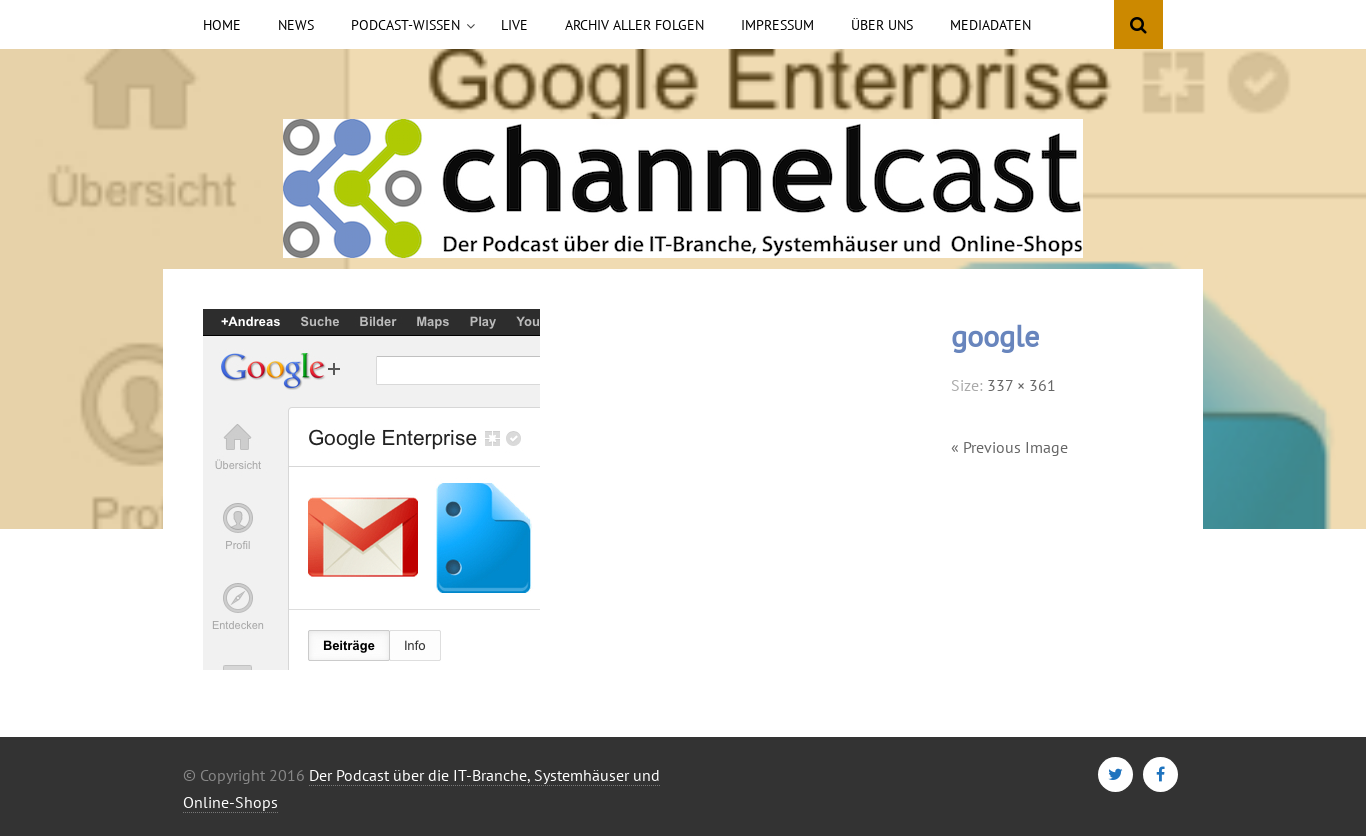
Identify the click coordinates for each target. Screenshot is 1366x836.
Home (222, 25)
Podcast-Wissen (405, 25)
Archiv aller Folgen (634, 25)
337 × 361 (1021, 385)
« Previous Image (1009, 447)
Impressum (777, 25)
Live (514, 25)
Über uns (882, 25)
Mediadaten (990, 25)
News (296, 25)
